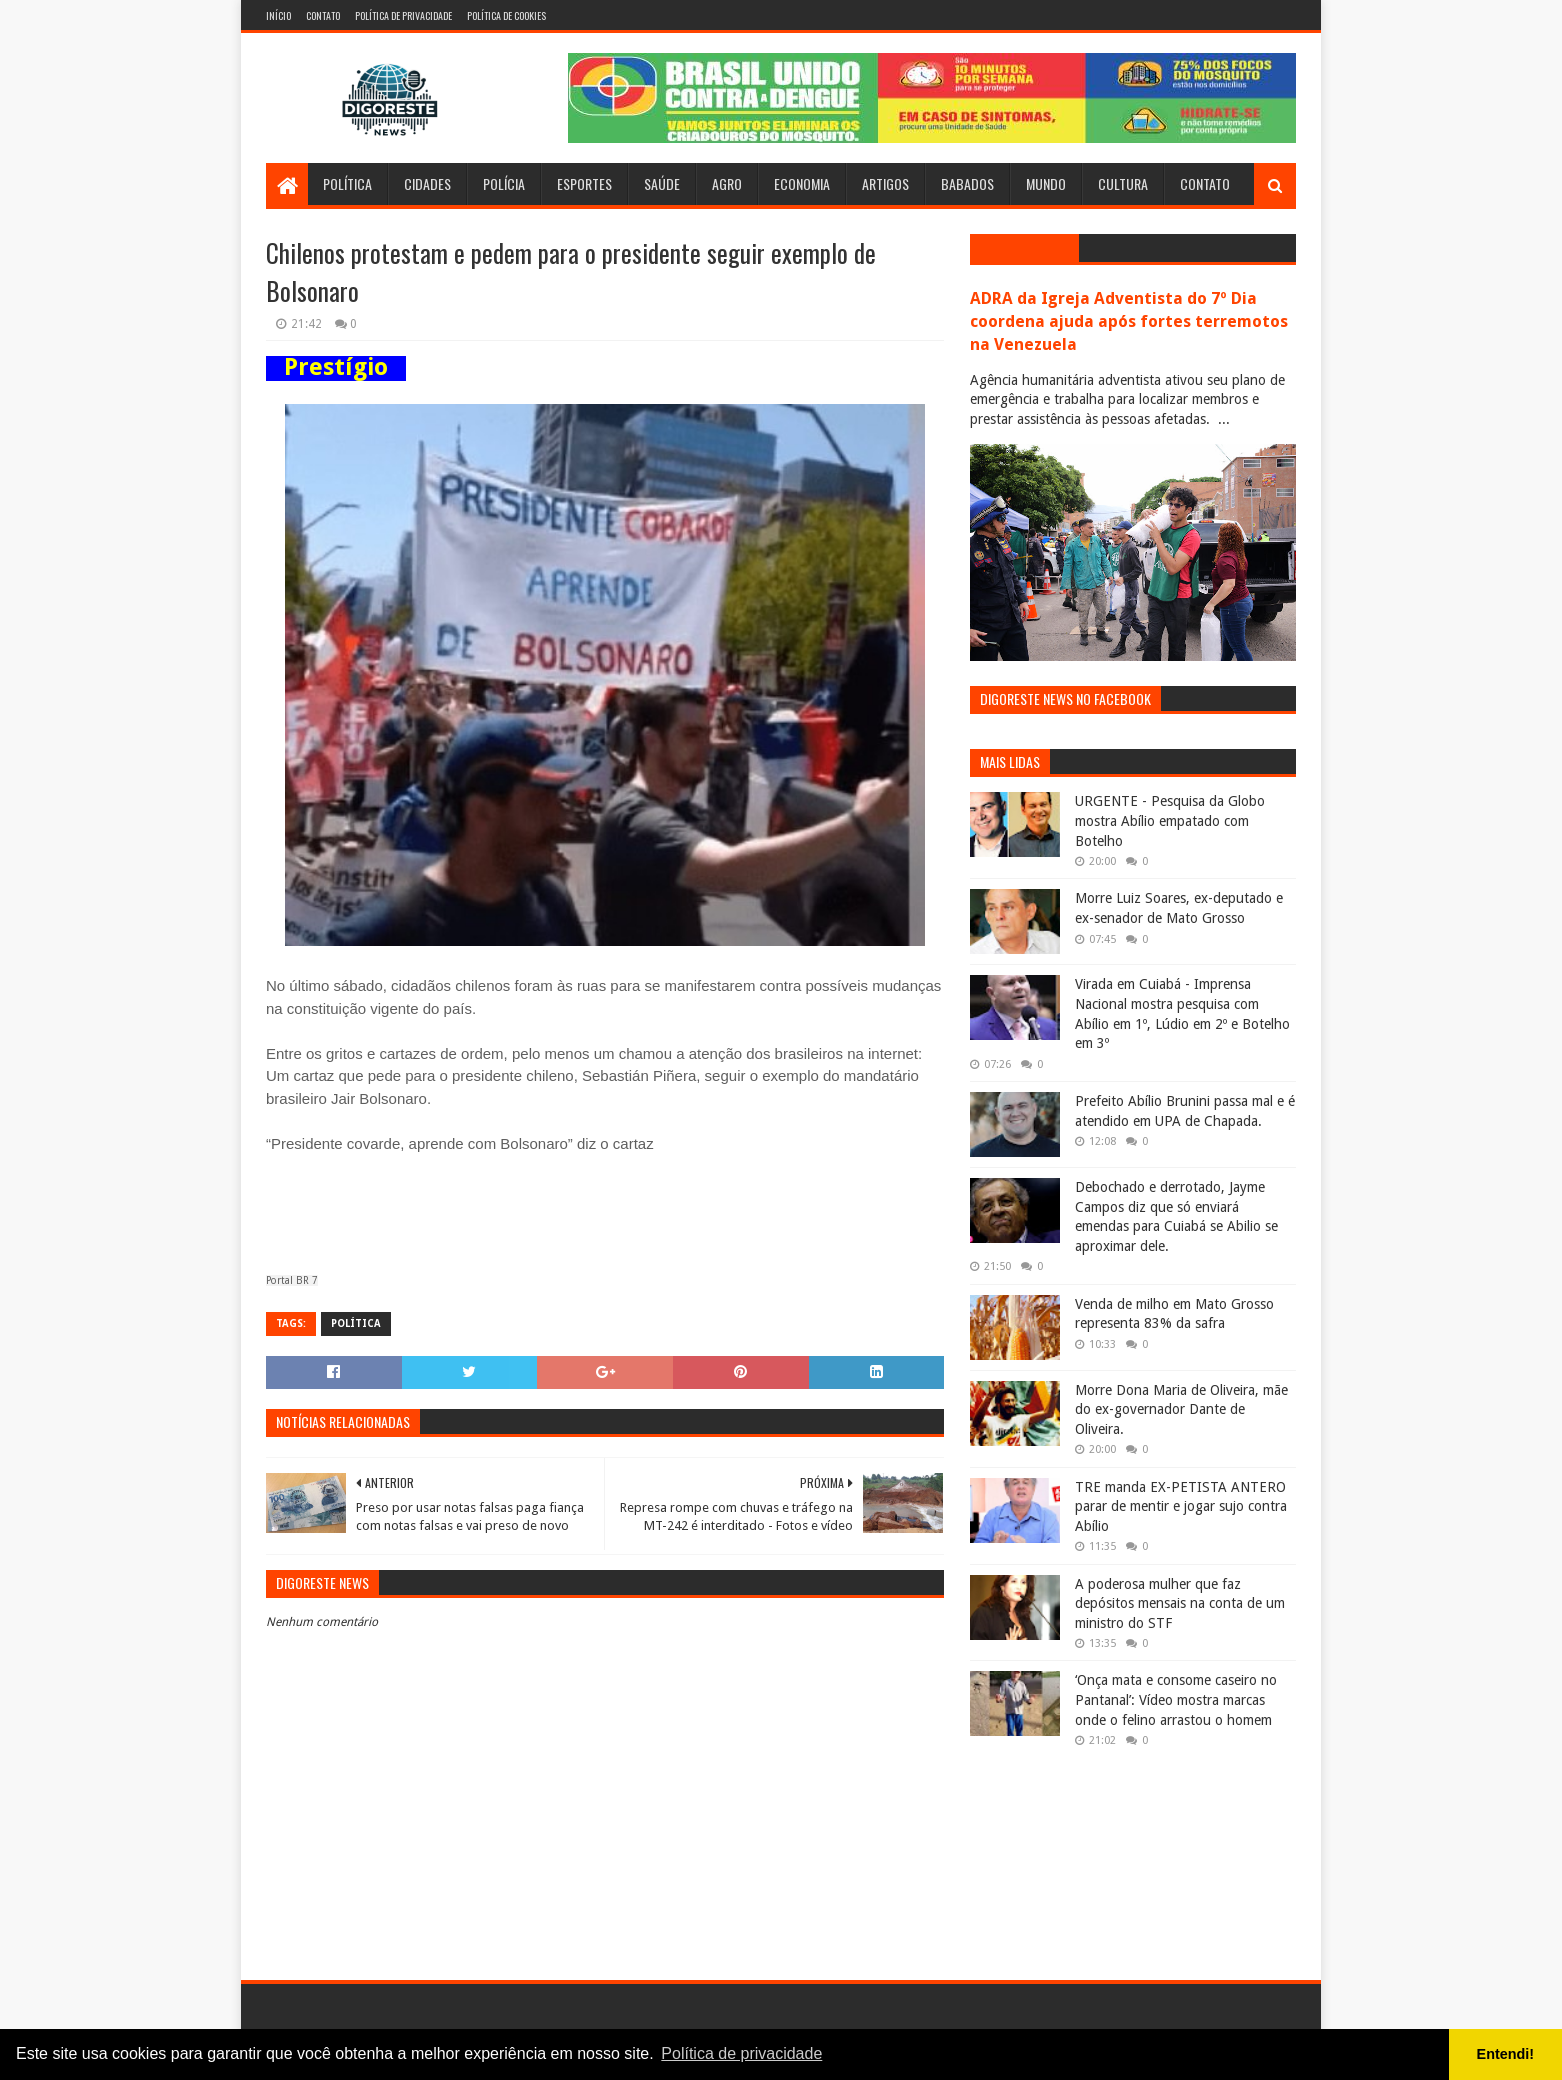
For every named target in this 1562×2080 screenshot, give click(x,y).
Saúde (662, 183)
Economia (802, 183)
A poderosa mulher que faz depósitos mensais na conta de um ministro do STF (1180, 1603)
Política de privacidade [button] (741, 2053)
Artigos (885, 183)
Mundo (1046, 183)
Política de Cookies (506, 15)
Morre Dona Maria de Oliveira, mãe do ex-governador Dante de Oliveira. (1181, 1409)
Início (278, 15)
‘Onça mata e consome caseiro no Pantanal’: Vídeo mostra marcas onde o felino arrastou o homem (1176, 1699)
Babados (967, 183)
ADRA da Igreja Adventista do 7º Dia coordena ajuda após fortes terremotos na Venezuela (1129, 321)
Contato (323, 15)
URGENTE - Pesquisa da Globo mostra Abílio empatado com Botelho (1170, 820)
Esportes (584, 183)
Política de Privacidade (403, 15)
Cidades (427, 183)
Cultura (1123, 183)
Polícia (504, 183)
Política (347, 183)
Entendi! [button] (1506, 2054)
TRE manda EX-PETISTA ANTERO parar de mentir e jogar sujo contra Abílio (1181, 1506)
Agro (727, 183)
